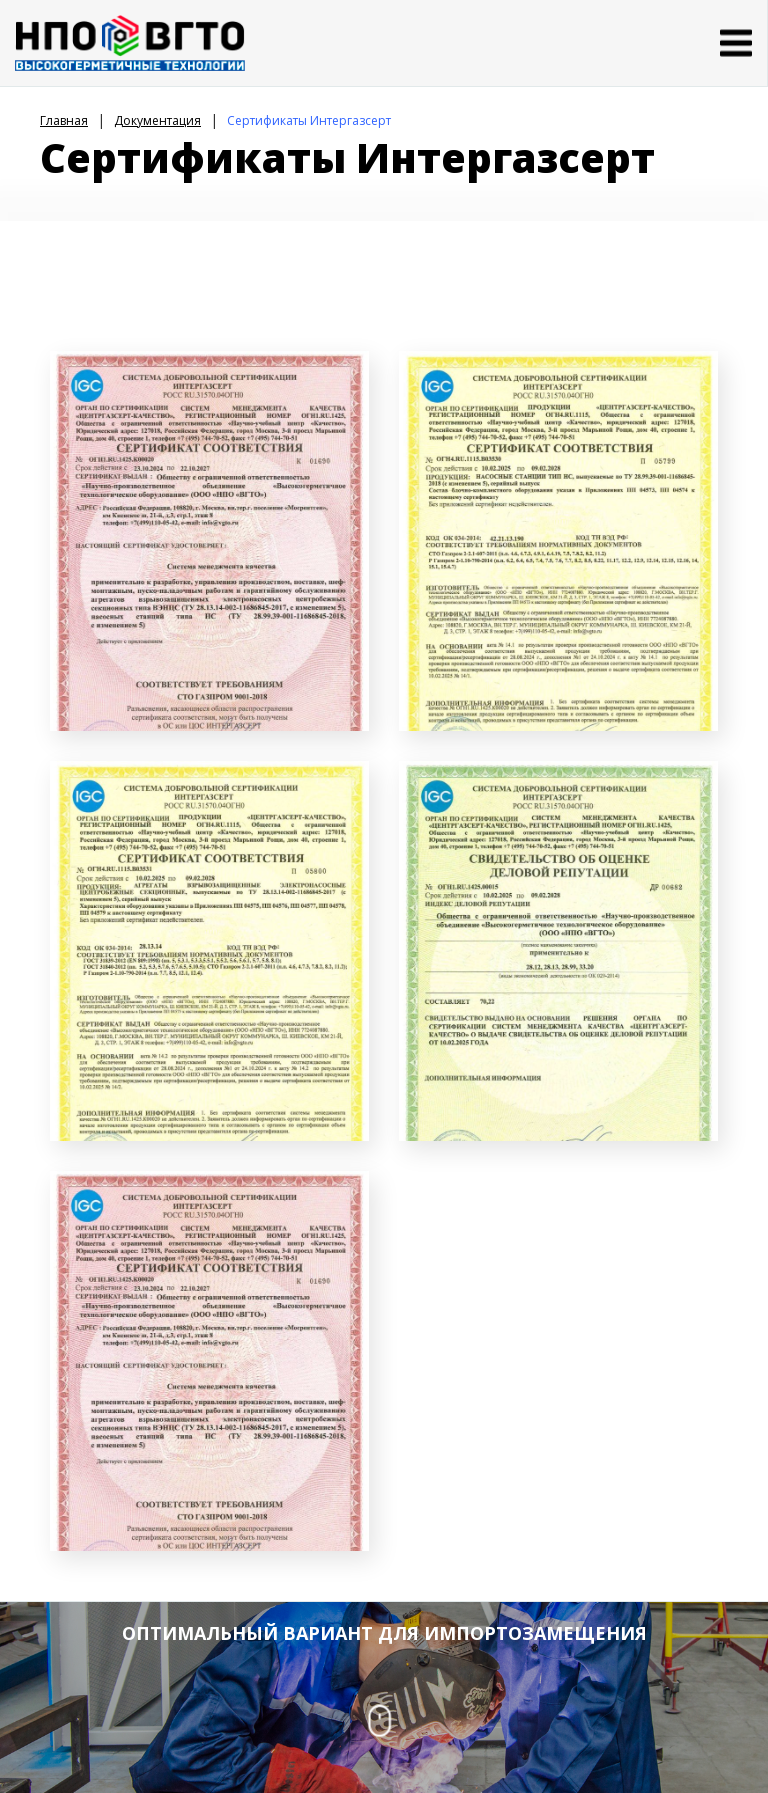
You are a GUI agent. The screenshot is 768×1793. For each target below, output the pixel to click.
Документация (157, 120)
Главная (64, 120)
